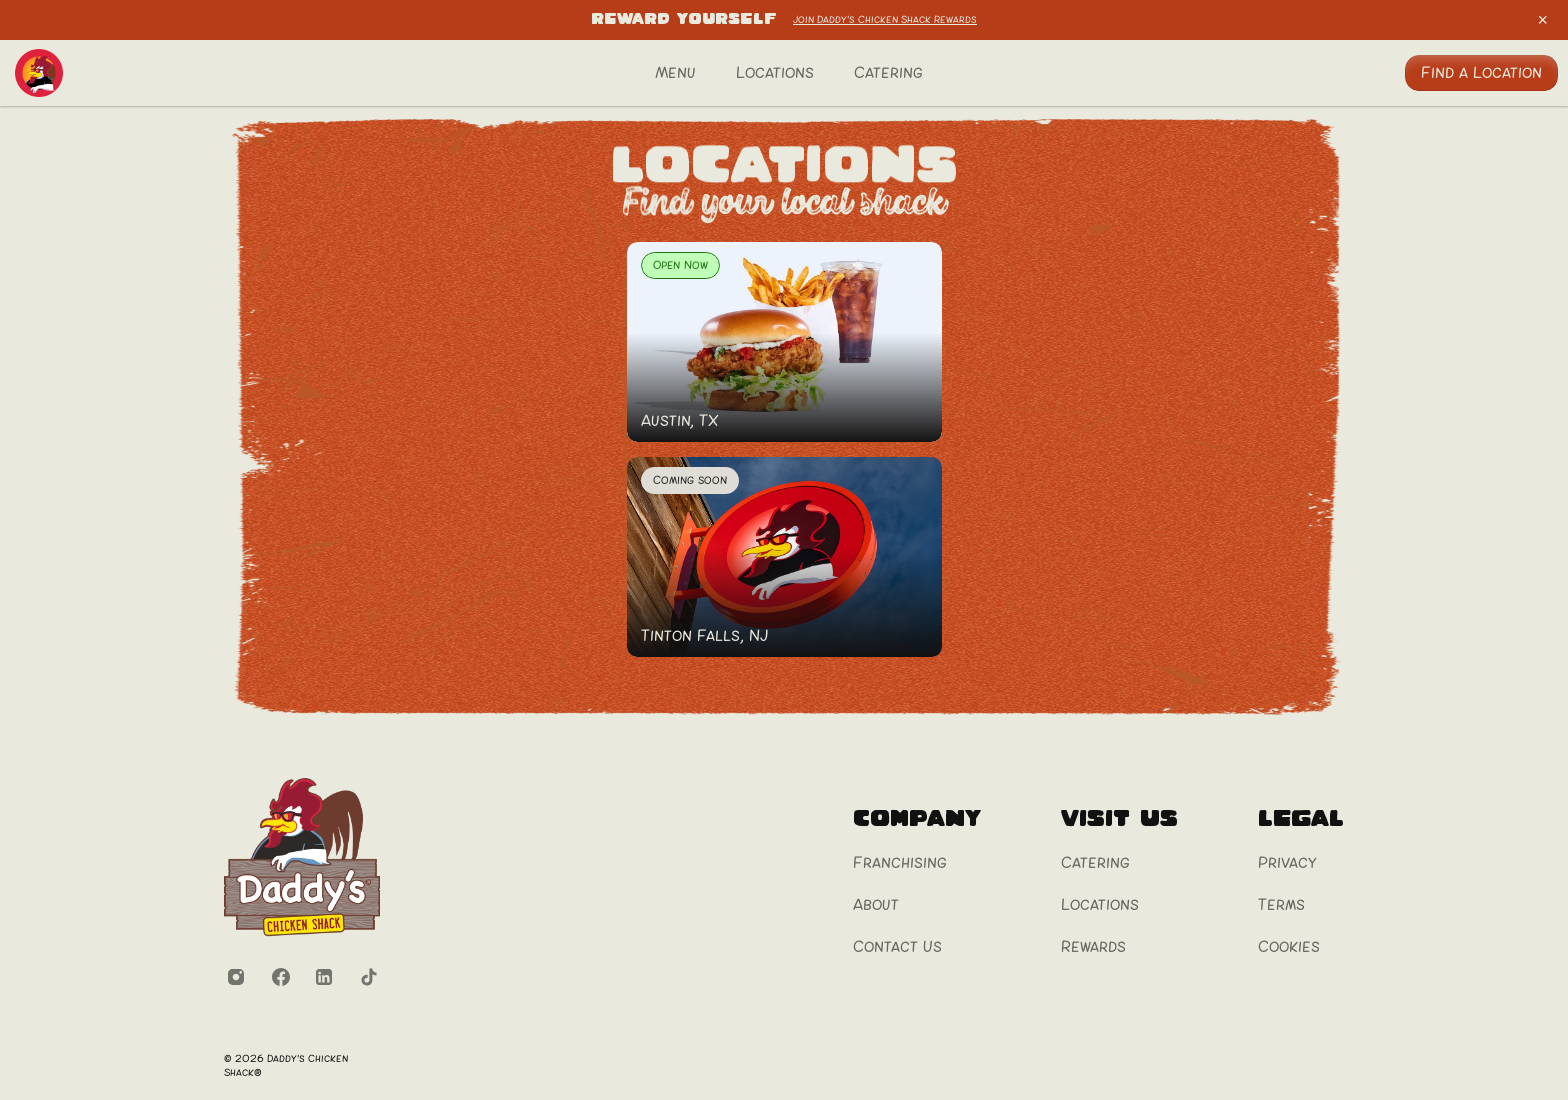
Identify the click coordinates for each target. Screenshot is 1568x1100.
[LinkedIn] (324, 977)
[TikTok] (368, 977)
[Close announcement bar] (1542, 20)
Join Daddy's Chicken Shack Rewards (885, 20)
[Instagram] (236, 977)
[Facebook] (280, 977)
